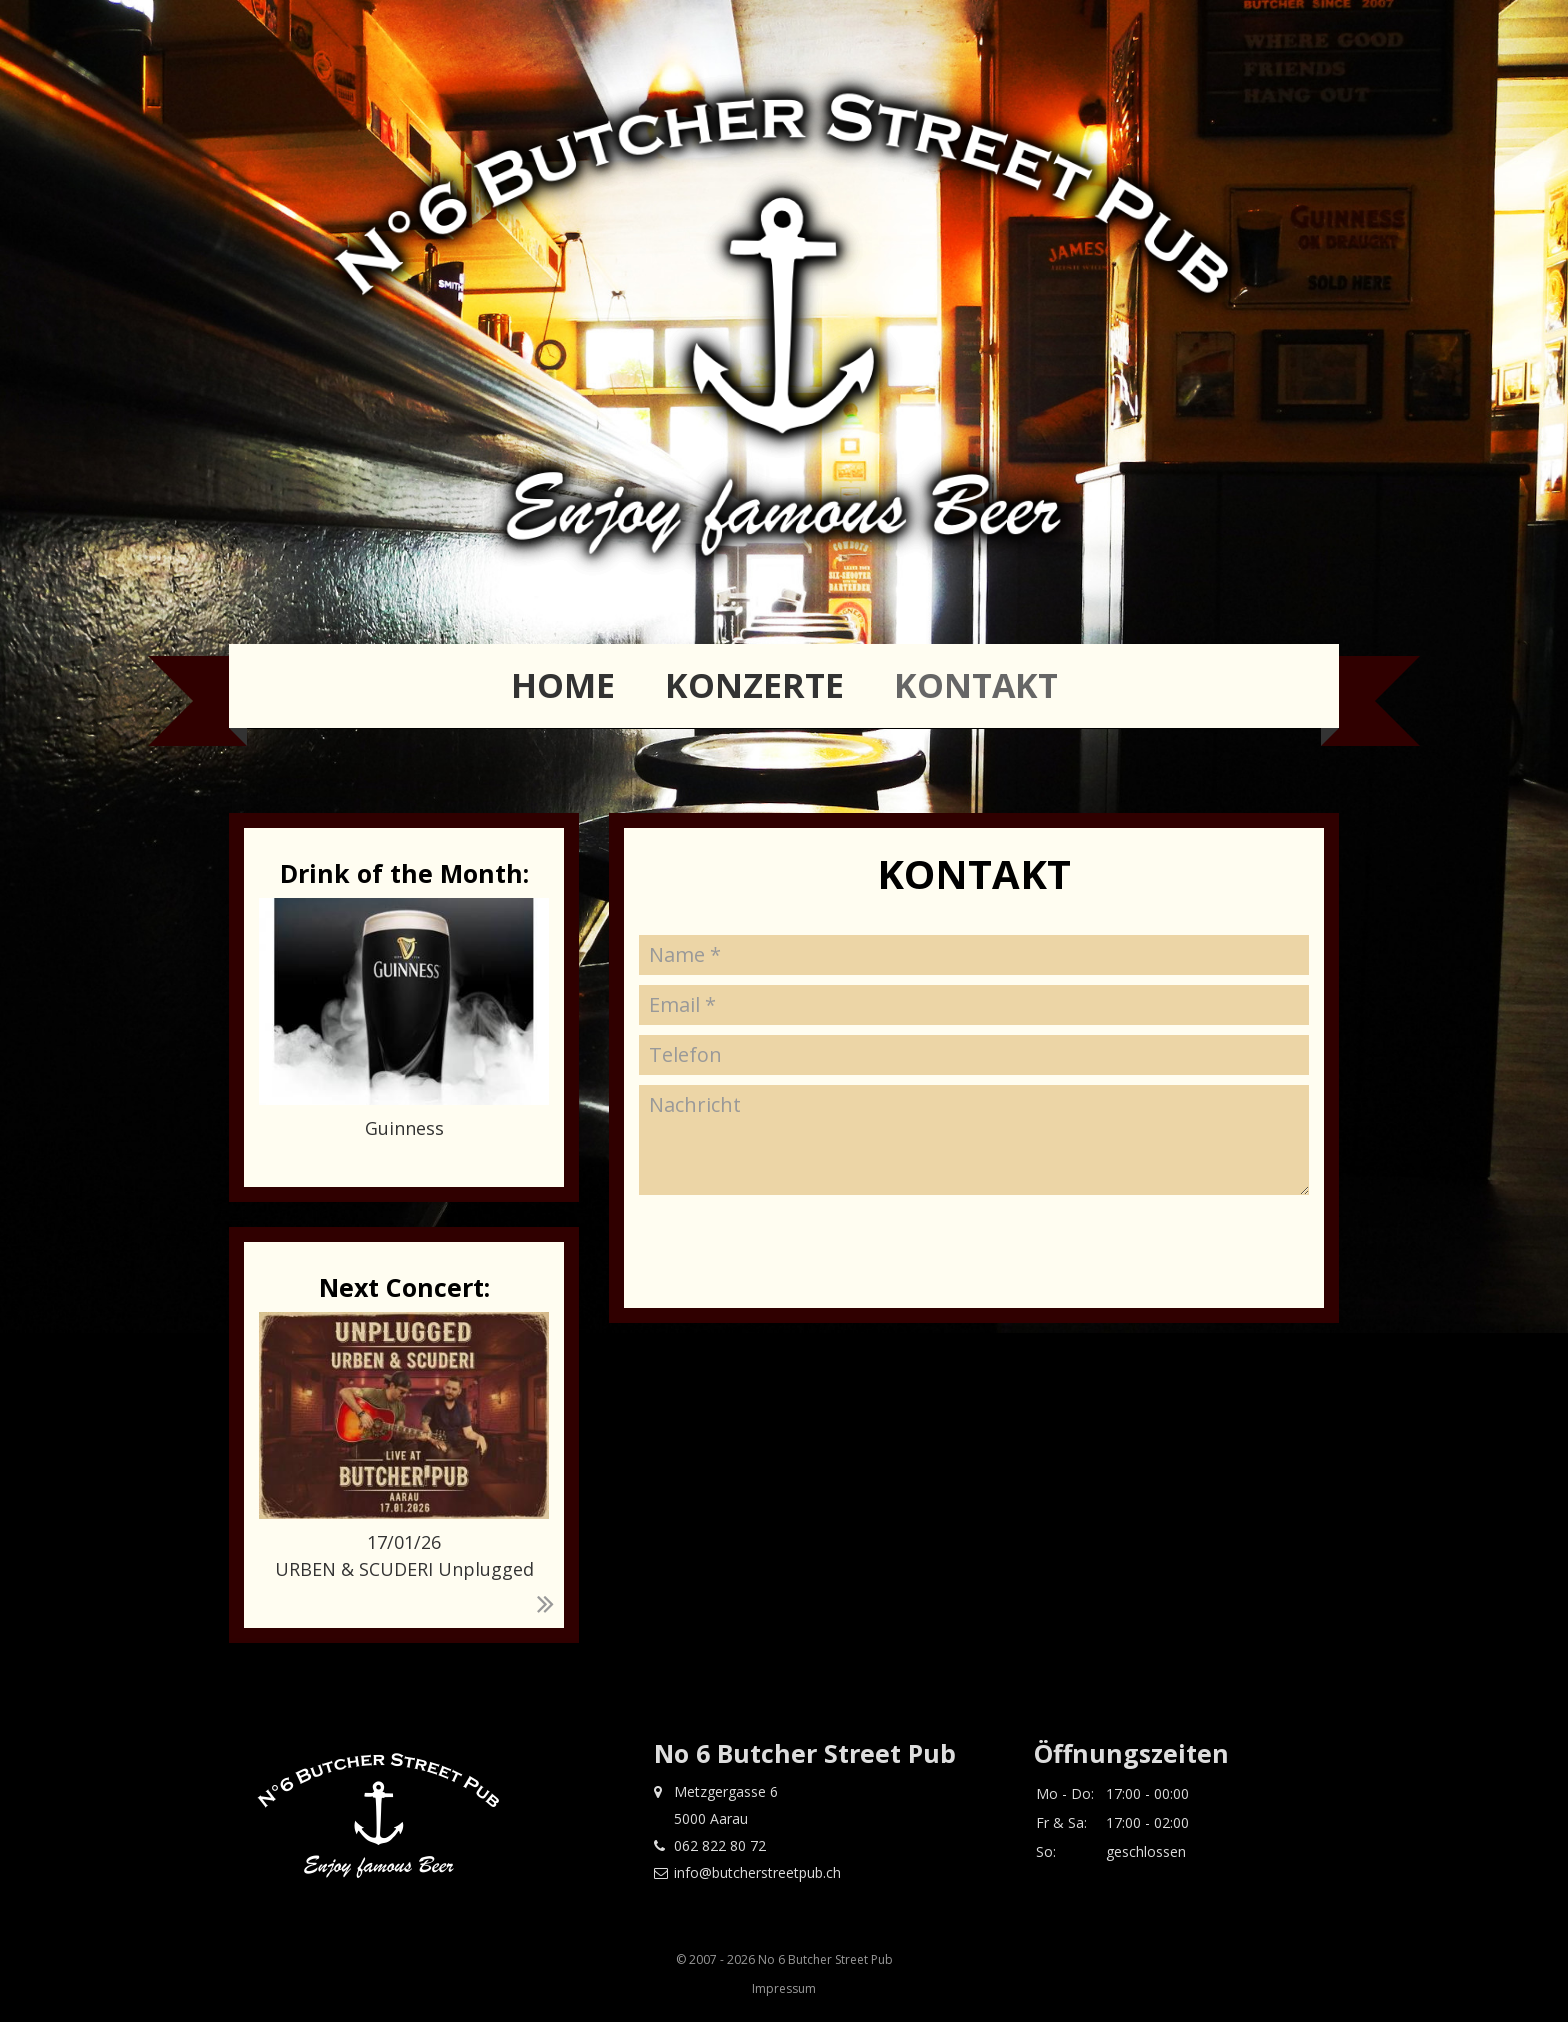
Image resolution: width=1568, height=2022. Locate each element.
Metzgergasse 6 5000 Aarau (716, 1805)
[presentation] (791, 1380)
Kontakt (976, 685)
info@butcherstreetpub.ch (747, 1872)
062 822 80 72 (710, 1845)
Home (563, 685)
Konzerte (754, 685)
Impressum (784, 1988)
